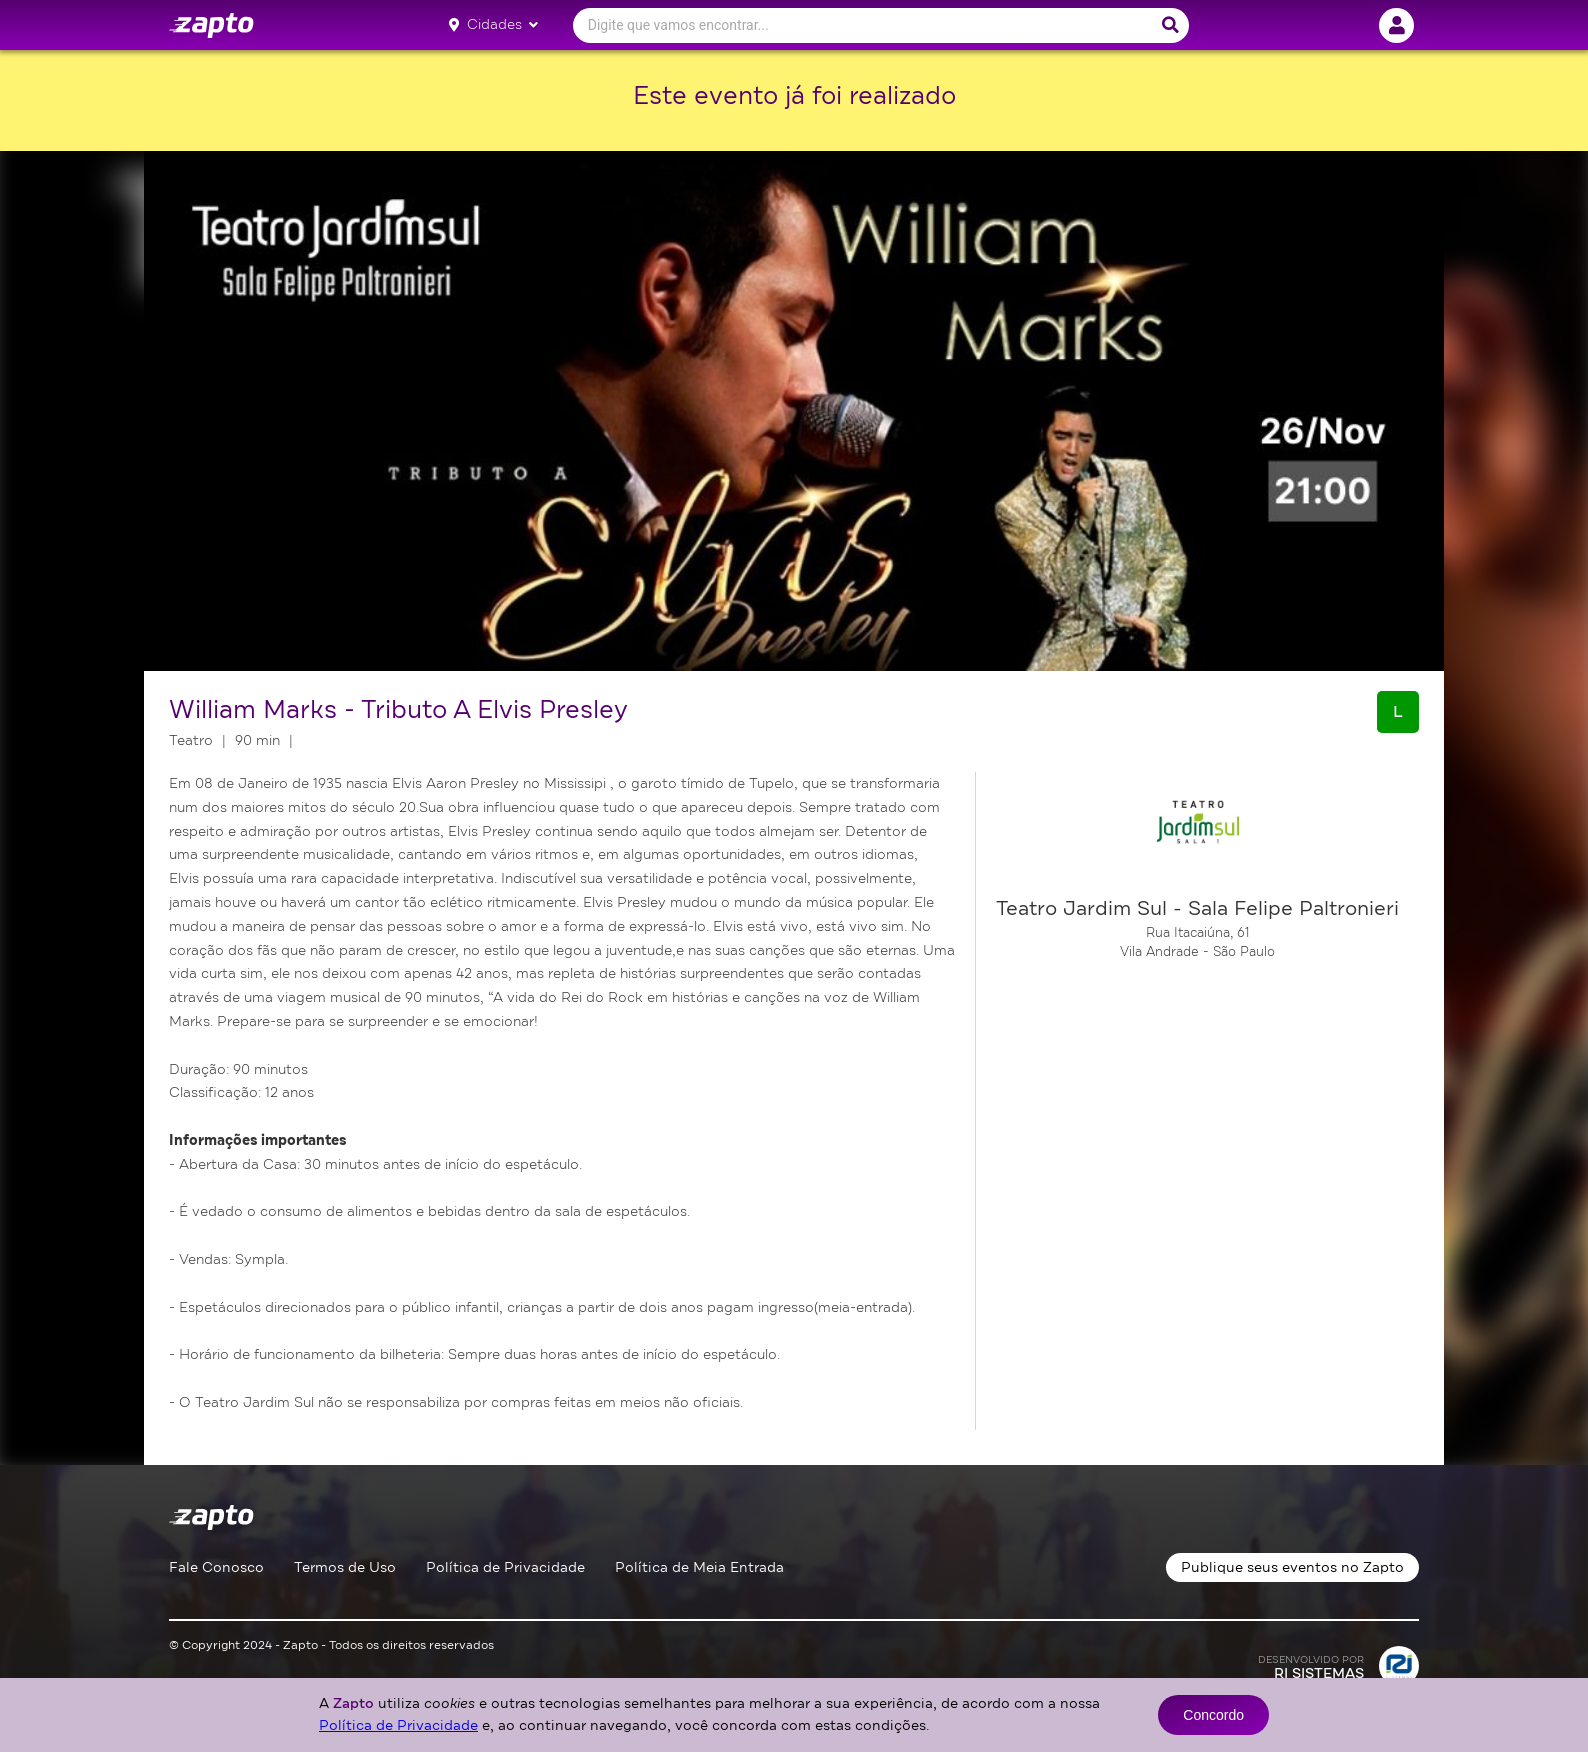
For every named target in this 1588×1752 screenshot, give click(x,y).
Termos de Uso (345, 1567)
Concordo (1213, 1715)
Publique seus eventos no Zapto (1292, 1567)
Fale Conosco (216, 1567)
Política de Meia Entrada (699, 1567)
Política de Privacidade (505, 1567)
